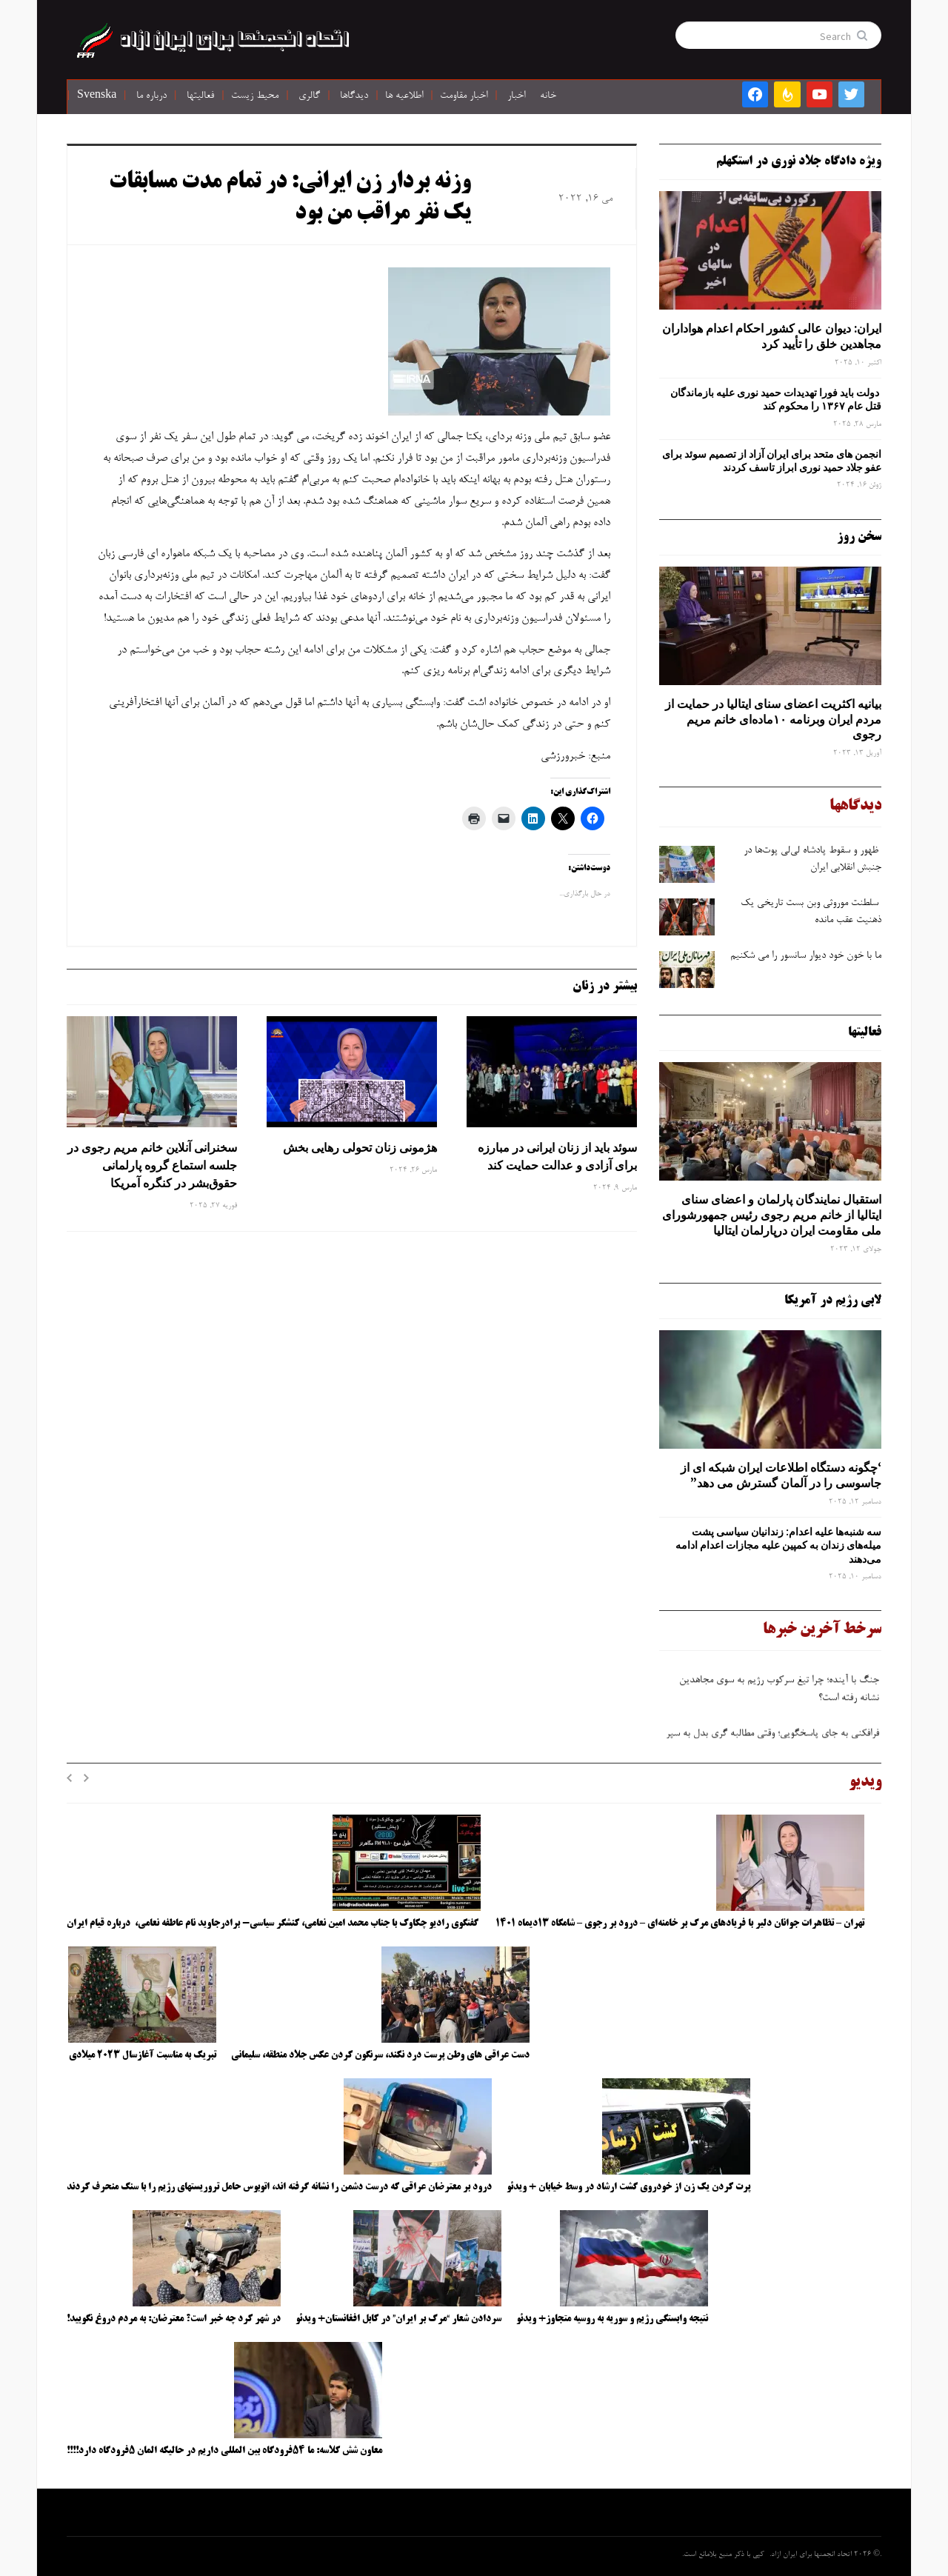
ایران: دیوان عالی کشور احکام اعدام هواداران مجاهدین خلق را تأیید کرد (771, 336)
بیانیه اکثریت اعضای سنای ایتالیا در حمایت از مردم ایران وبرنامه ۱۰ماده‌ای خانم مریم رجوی (773, 719)
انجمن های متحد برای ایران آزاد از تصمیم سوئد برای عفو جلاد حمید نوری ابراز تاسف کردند (771, 460)
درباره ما (151, 96)
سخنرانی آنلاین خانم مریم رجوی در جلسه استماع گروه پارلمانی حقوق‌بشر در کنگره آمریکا (152, 1165)
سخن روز (859, 537)
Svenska (96, 96)
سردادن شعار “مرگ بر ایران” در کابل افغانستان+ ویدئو (398, 2319)
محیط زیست (254, 96)
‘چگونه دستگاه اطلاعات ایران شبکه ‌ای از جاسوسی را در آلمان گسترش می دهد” (781, 1475)
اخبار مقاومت (463, 96)
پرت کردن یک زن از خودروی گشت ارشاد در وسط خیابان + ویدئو (628, 2187)
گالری (309, 96)
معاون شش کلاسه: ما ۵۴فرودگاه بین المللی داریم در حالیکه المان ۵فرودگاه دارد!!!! (224, 2451)
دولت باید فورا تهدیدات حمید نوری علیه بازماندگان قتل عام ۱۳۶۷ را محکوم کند (775, 399)
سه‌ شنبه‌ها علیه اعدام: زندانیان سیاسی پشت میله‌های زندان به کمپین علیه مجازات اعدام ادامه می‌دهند (778, 1545)
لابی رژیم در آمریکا (832, 1300)
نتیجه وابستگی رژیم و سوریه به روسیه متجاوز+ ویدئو (612, 2319)
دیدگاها (354, 96)
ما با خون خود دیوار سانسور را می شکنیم (805, 956)
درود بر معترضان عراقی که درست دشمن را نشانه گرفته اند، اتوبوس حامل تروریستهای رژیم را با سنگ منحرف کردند (279, 2187)
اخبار (516, 96)
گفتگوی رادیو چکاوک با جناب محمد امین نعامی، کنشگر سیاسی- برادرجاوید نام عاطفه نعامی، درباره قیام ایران (274, 1923)
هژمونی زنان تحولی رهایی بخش (360, 1147)
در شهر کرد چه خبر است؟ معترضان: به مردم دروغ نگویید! (174, 2319)
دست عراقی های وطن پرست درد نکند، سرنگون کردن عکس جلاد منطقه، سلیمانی (380, 2055)
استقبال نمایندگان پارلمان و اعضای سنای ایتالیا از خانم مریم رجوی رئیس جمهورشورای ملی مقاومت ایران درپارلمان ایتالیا (771, 1215)
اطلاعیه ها (404, 96)
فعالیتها (200, 96)
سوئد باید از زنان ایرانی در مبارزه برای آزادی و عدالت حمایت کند (557, 1156)
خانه (548, 96)
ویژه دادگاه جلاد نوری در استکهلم (798, 161)
